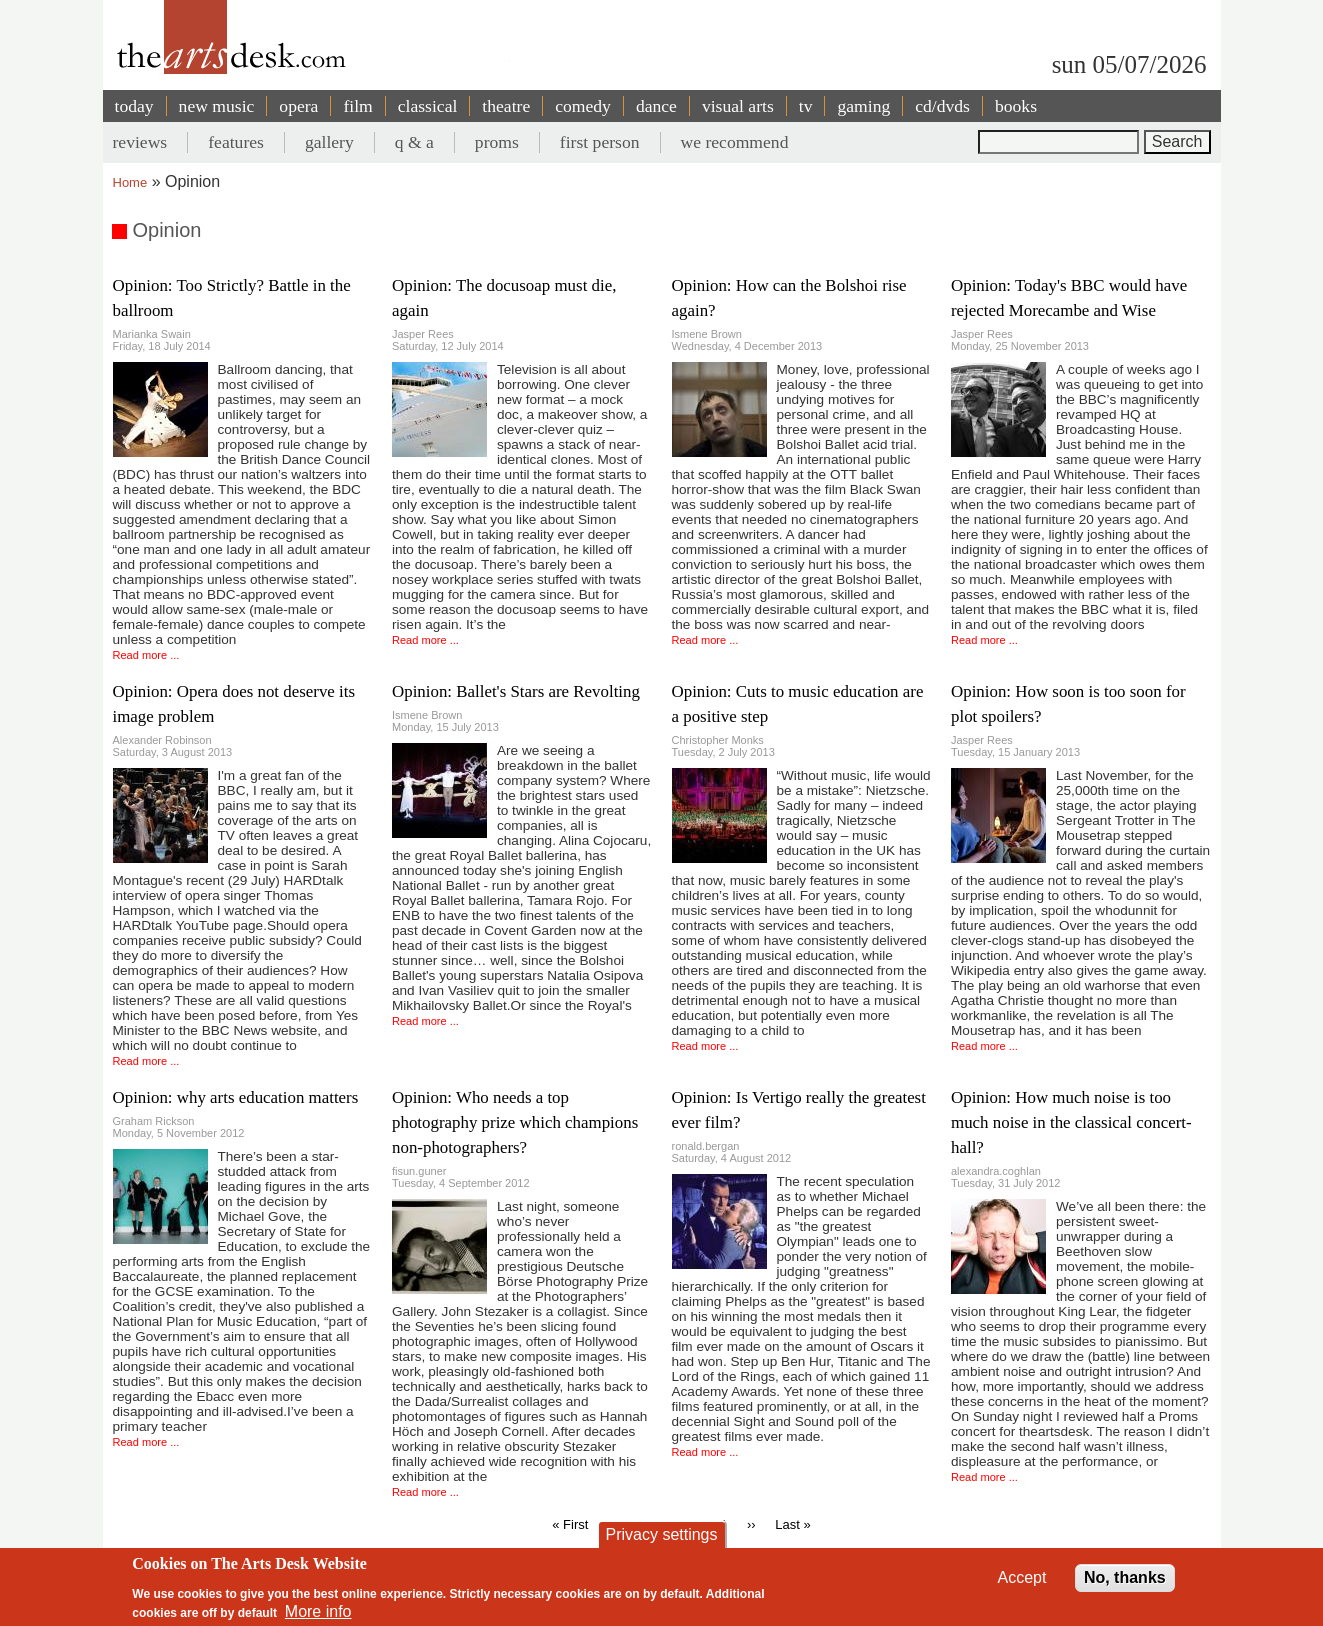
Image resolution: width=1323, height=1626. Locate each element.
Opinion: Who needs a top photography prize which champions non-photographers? (515, 1122)
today (134, 106)
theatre (506, 106)
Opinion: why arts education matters (236, 1097)
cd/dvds (942, 106)
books (1016, 106)
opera (298, 106)
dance (656, 106)
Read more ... (146, 655)
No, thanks (1125, 1577)
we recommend (735, 142)
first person (600, 142)
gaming (863, 106)
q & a (414, 142)
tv (806, 106)
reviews (140, 142)
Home (130, 182)
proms (497, 142)
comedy (583, 106)
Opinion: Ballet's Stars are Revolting (516, 691)
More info (318, 1611)
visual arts (738, 106)
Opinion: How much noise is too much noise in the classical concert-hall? (1071, 1122)
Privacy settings (661, 1534)
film (357, 106)
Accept (1022, 1577)
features (236, 142)
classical (428, 106)
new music (217, 106)
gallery (329, 142)
